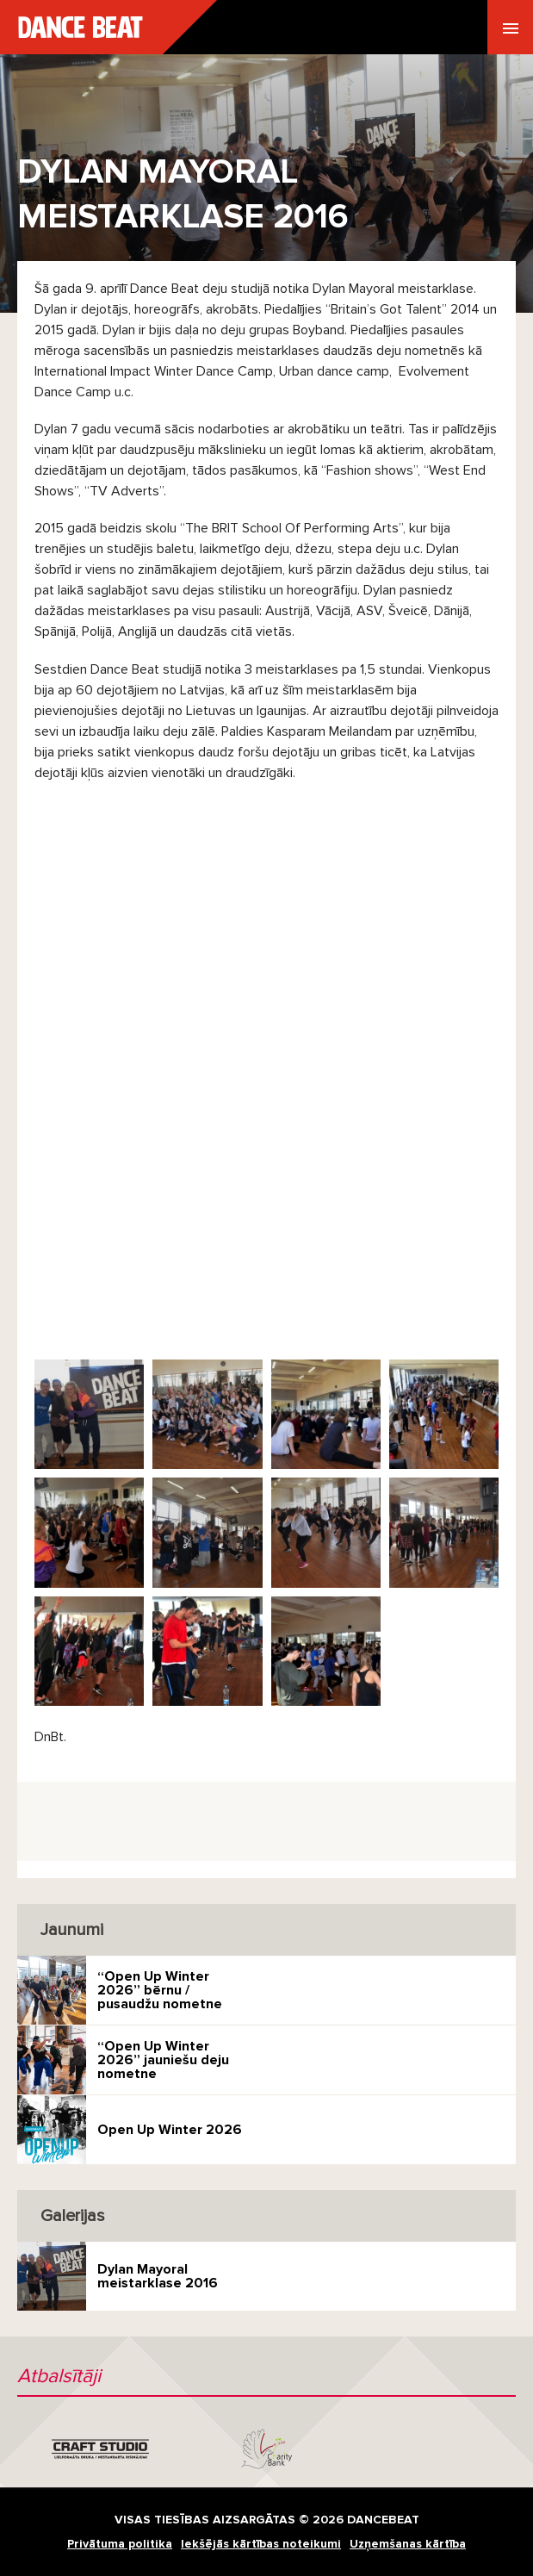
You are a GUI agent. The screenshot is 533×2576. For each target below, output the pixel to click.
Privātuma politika (119, 2543)
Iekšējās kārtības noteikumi (261, 2543)
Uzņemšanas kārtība (408, 2543)
